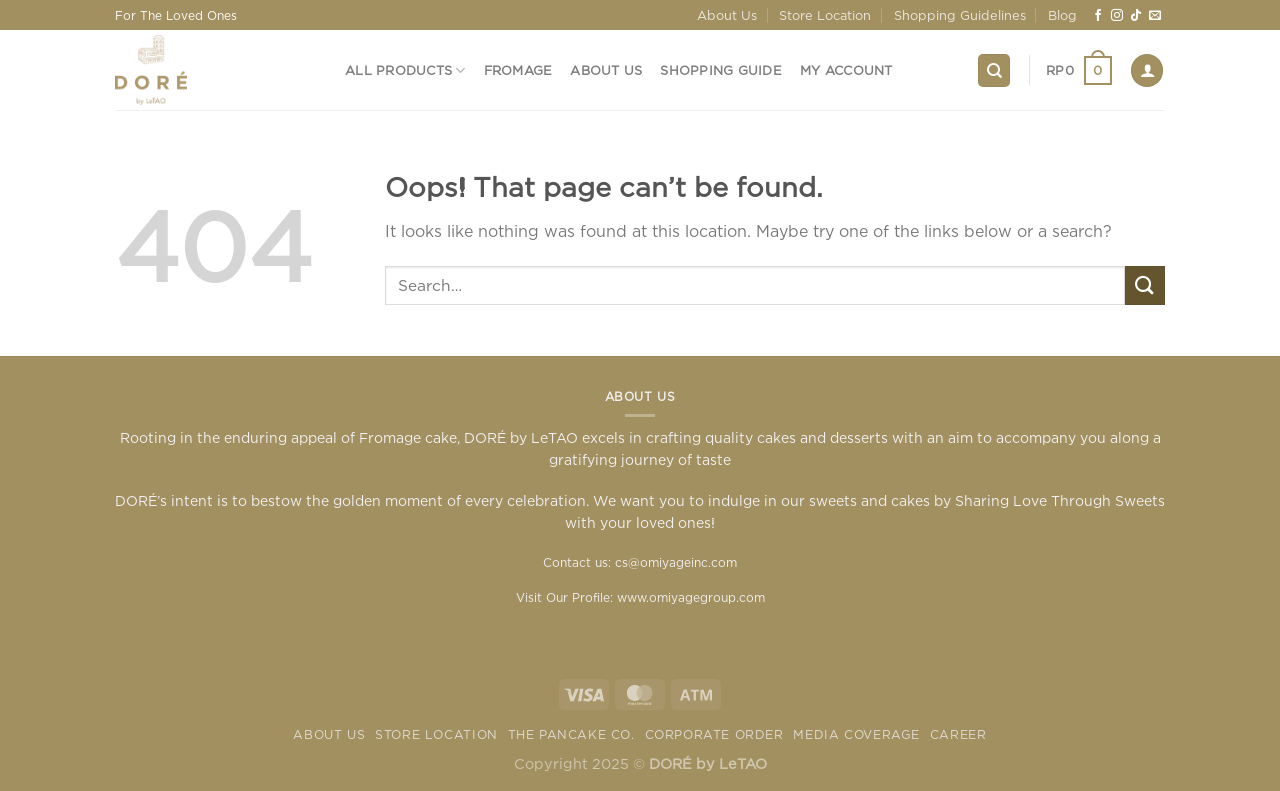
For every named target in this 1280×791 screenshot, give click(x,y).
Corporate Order (714, 734)
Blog (1062, 15)
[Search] (994, 70)
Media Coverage (856, 734)
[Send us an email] (1155, 16)
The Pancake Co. (571, 734)
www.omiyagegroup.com (691, 597)
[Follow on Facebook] (1098, 16)
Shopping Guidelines (960, 15)
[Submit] (1145, 285)
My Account (846, 70)
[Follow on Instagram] (1117, 16)
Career (958, 734)
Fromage (518, 70)
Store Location (825, 15)
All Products (405, 70)
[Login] (1147, 70)
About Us (727, 15)
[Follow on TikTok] (1136, 16)
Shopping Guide (721, 70)
